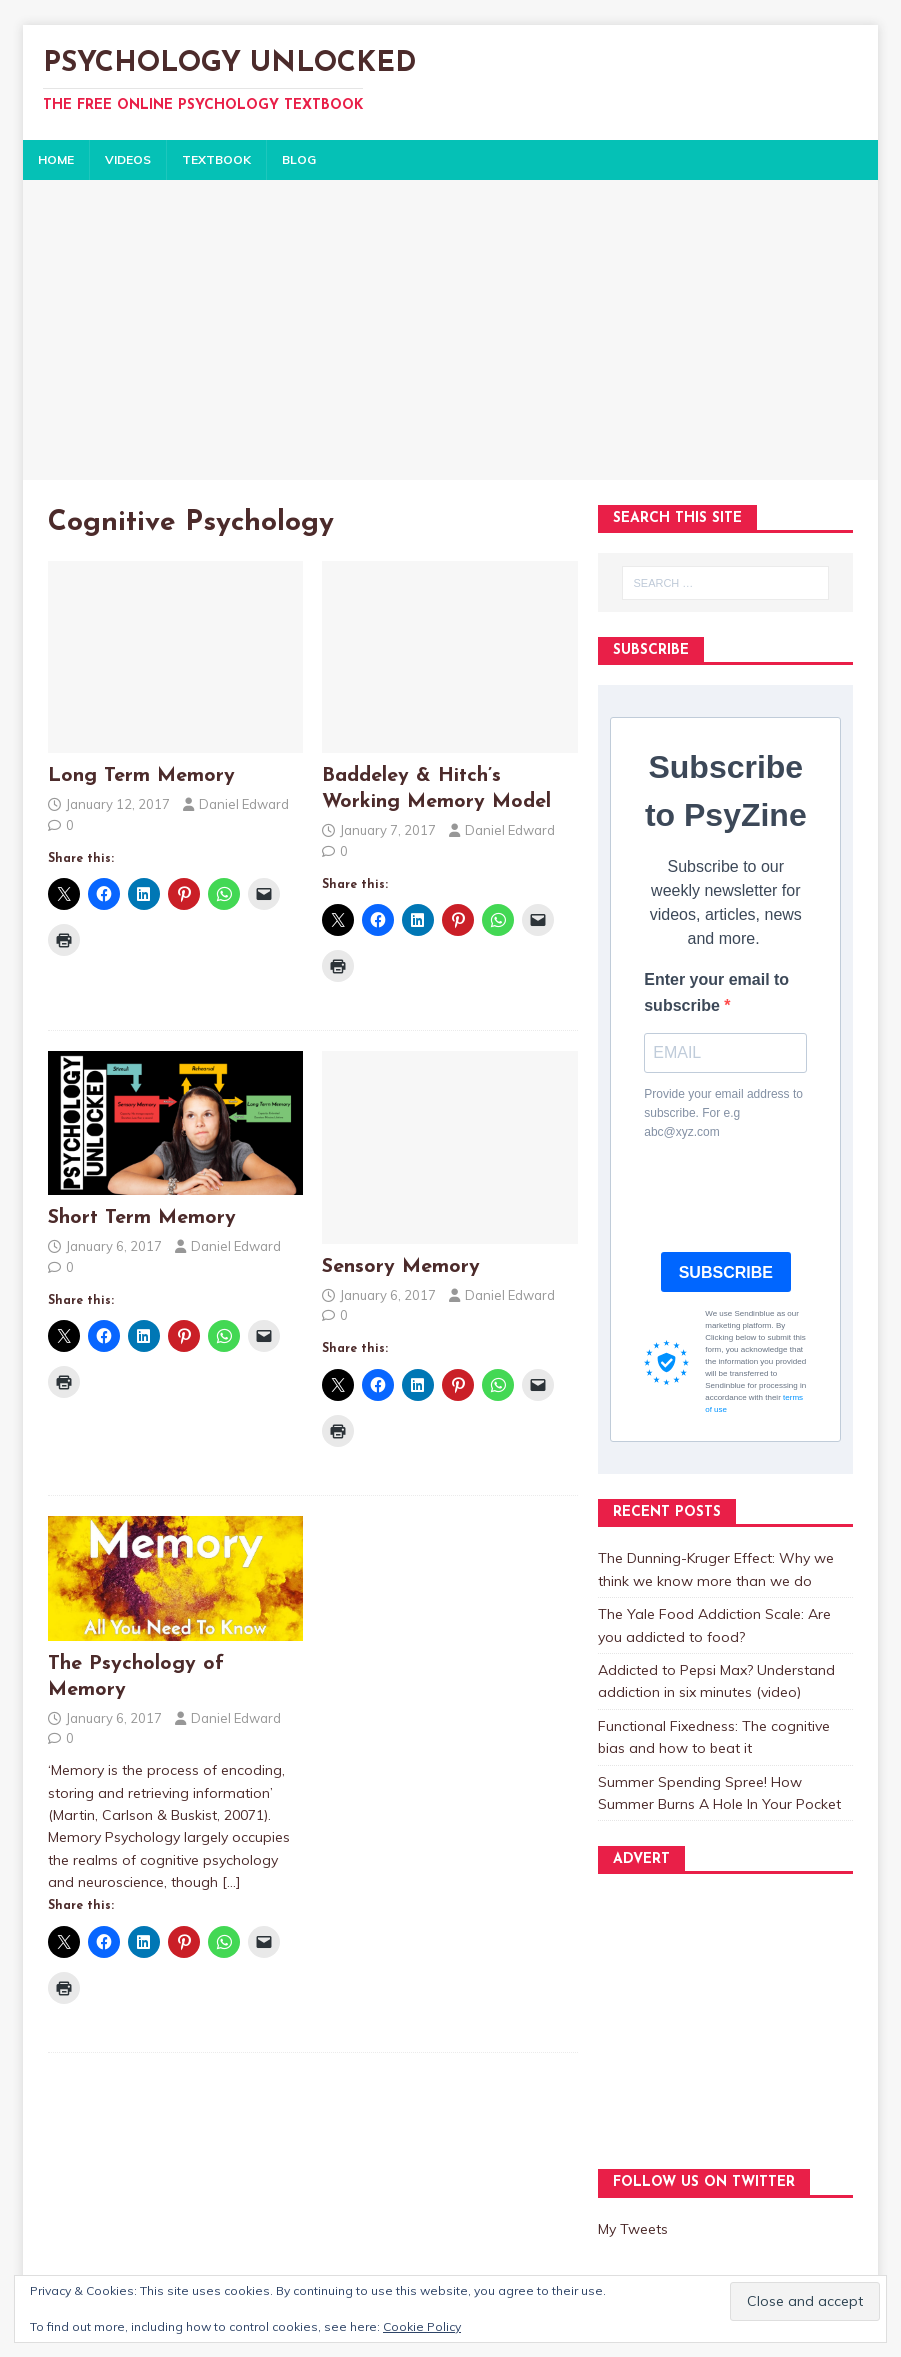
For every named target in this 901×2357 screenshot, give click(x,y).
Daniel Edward (244, 804)
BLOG (299, 159)
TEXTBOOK (216, 159)
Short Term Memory (142, 1218)
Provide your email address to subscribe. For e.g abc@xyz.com (723, 1113)
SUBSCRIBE (726, 1272)
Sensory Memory (401, 1267)
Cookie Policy (422, 2326)
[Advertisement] (451, 330)
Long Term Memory (141, 776)
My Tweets (633, 2229)
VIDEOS (128, 159)
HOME (56, 159)
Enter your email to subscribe (716, 992)
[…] (231, 1882)
